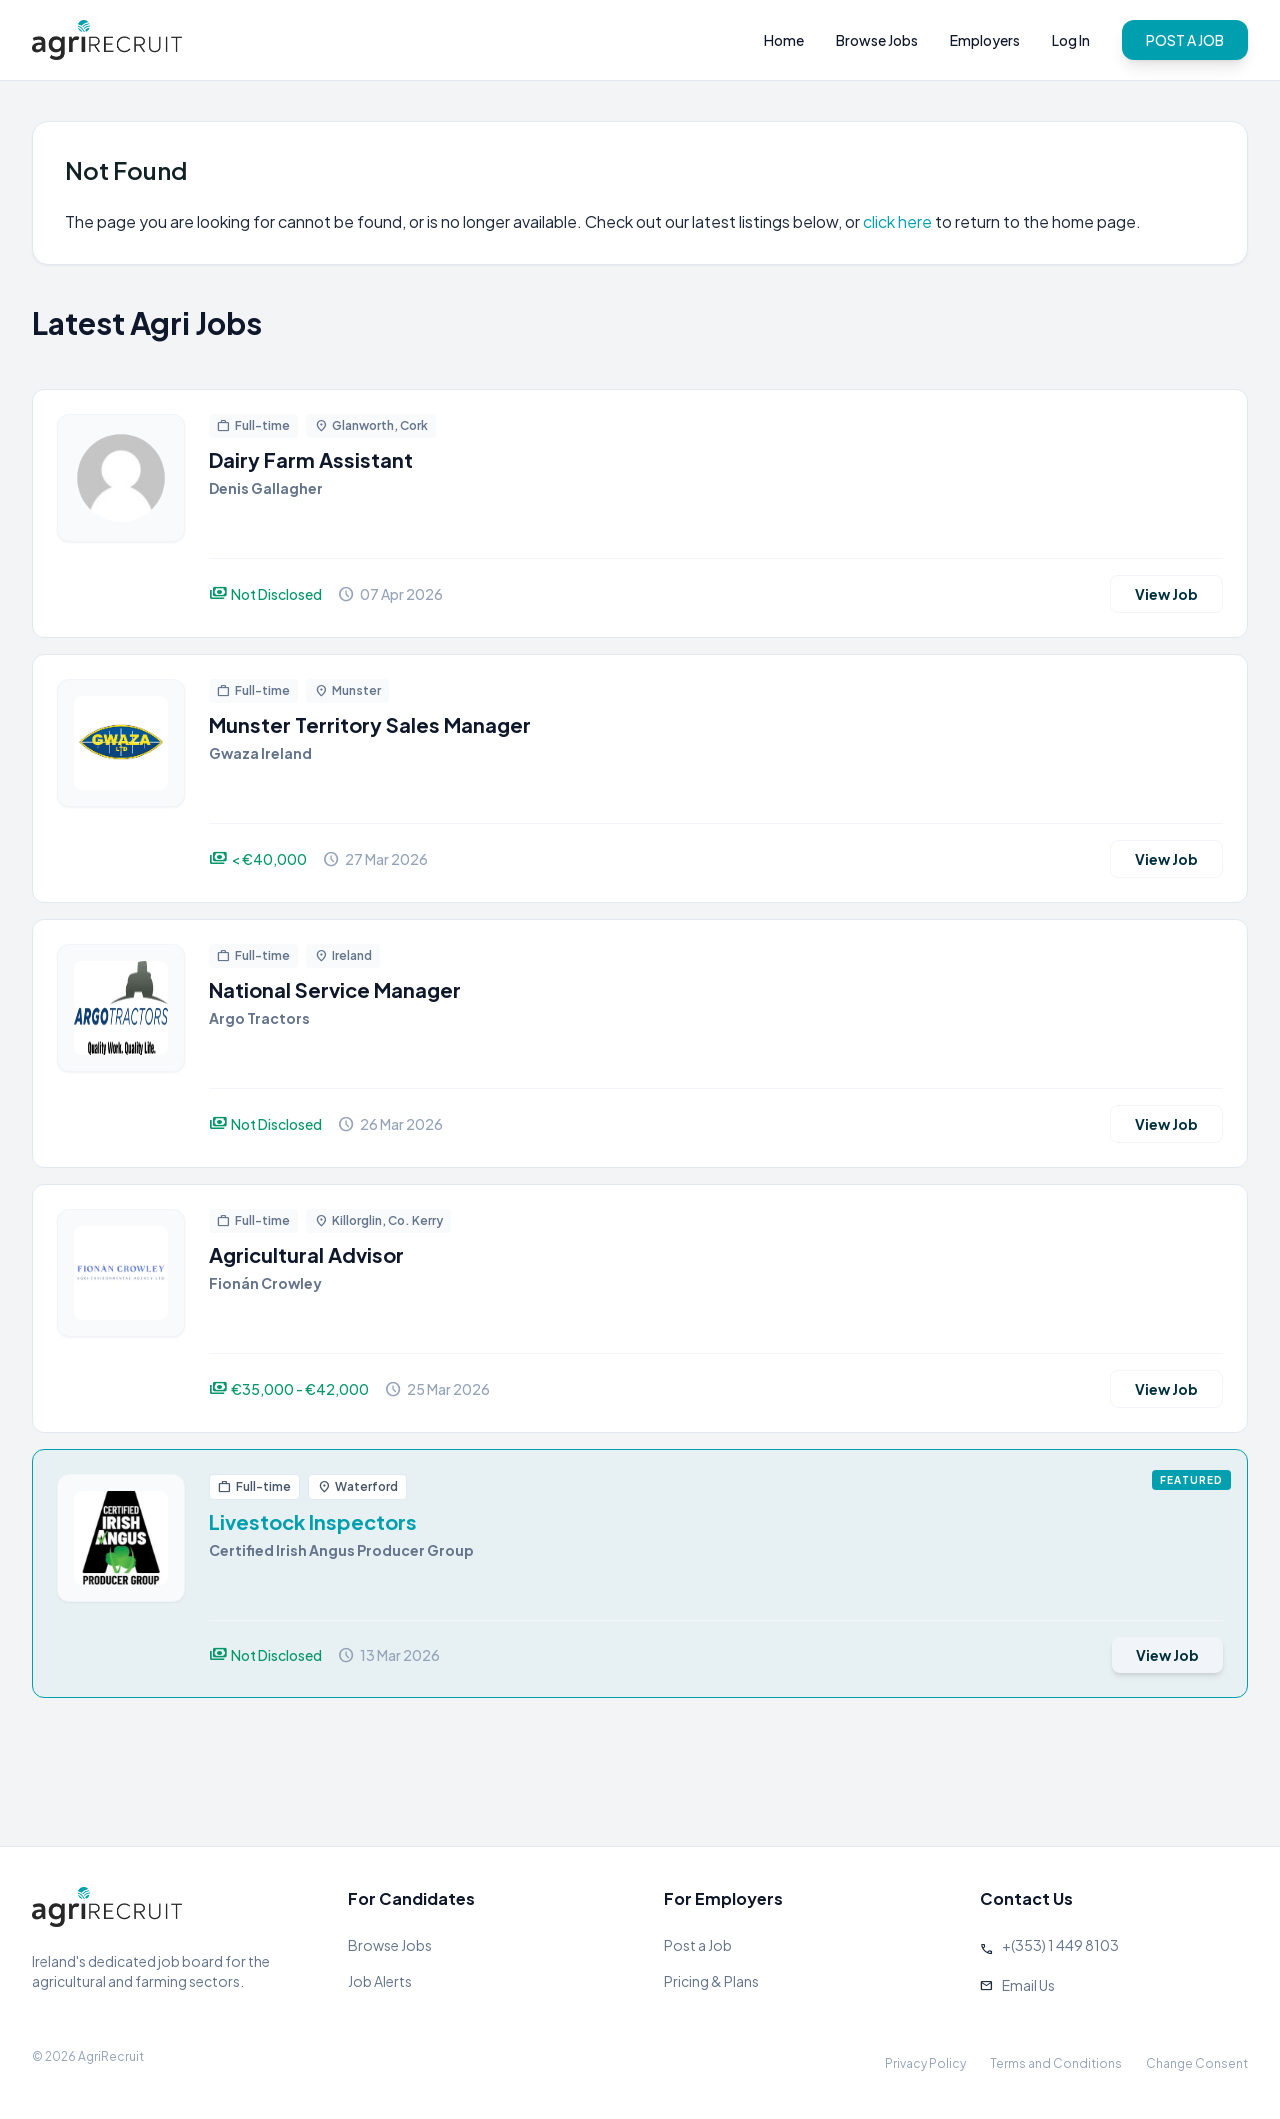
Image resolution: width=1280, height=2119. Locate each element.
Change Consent (1197, 2063)
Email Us (1028, 1985)
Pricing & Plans (711, 1981)
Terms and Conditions (1056, 2063)
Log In (1071, 40)
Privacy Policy (925, 2063)
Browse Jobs (877, 40)
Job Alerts (380, 1981)
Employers (985, 40)
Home (784, 40)
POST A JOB (1185, 40)
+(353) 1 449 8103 (1060, 1945)
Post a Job (698, 1945)
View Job (1166, 594)
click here (897, 221)
